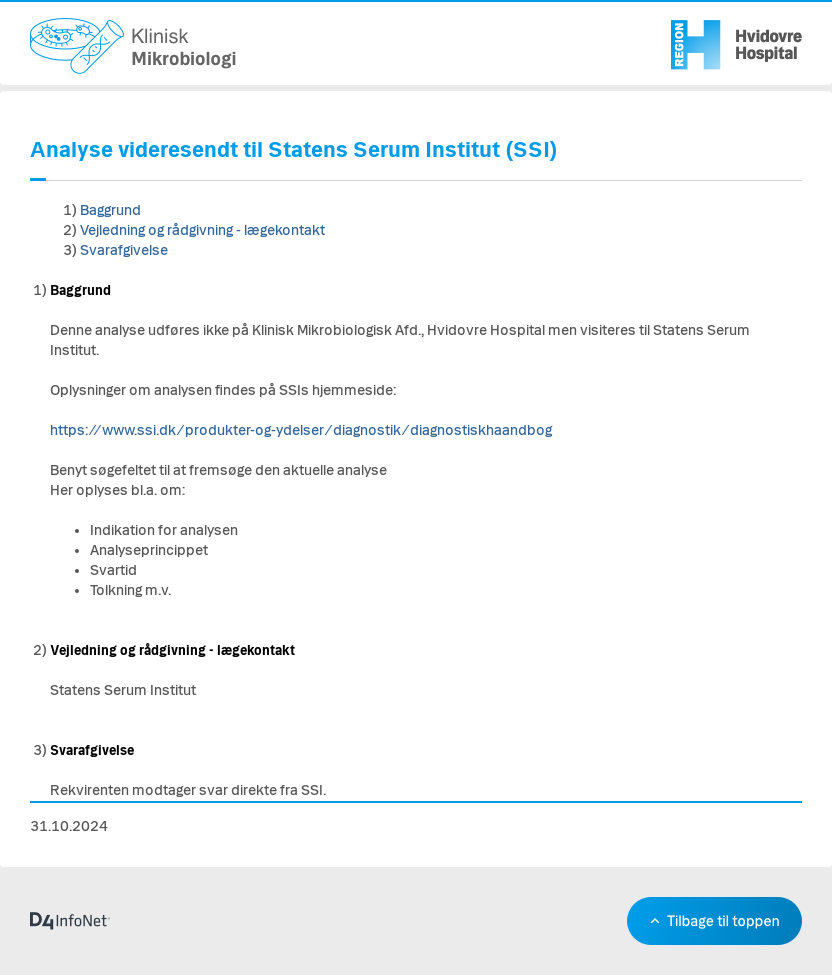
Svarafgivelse (124, 250)
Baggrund (110, 210)
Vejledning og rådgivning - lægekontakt (202, 230)
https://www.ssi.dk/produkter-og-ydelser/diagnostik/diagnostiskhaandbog (301, 430)
